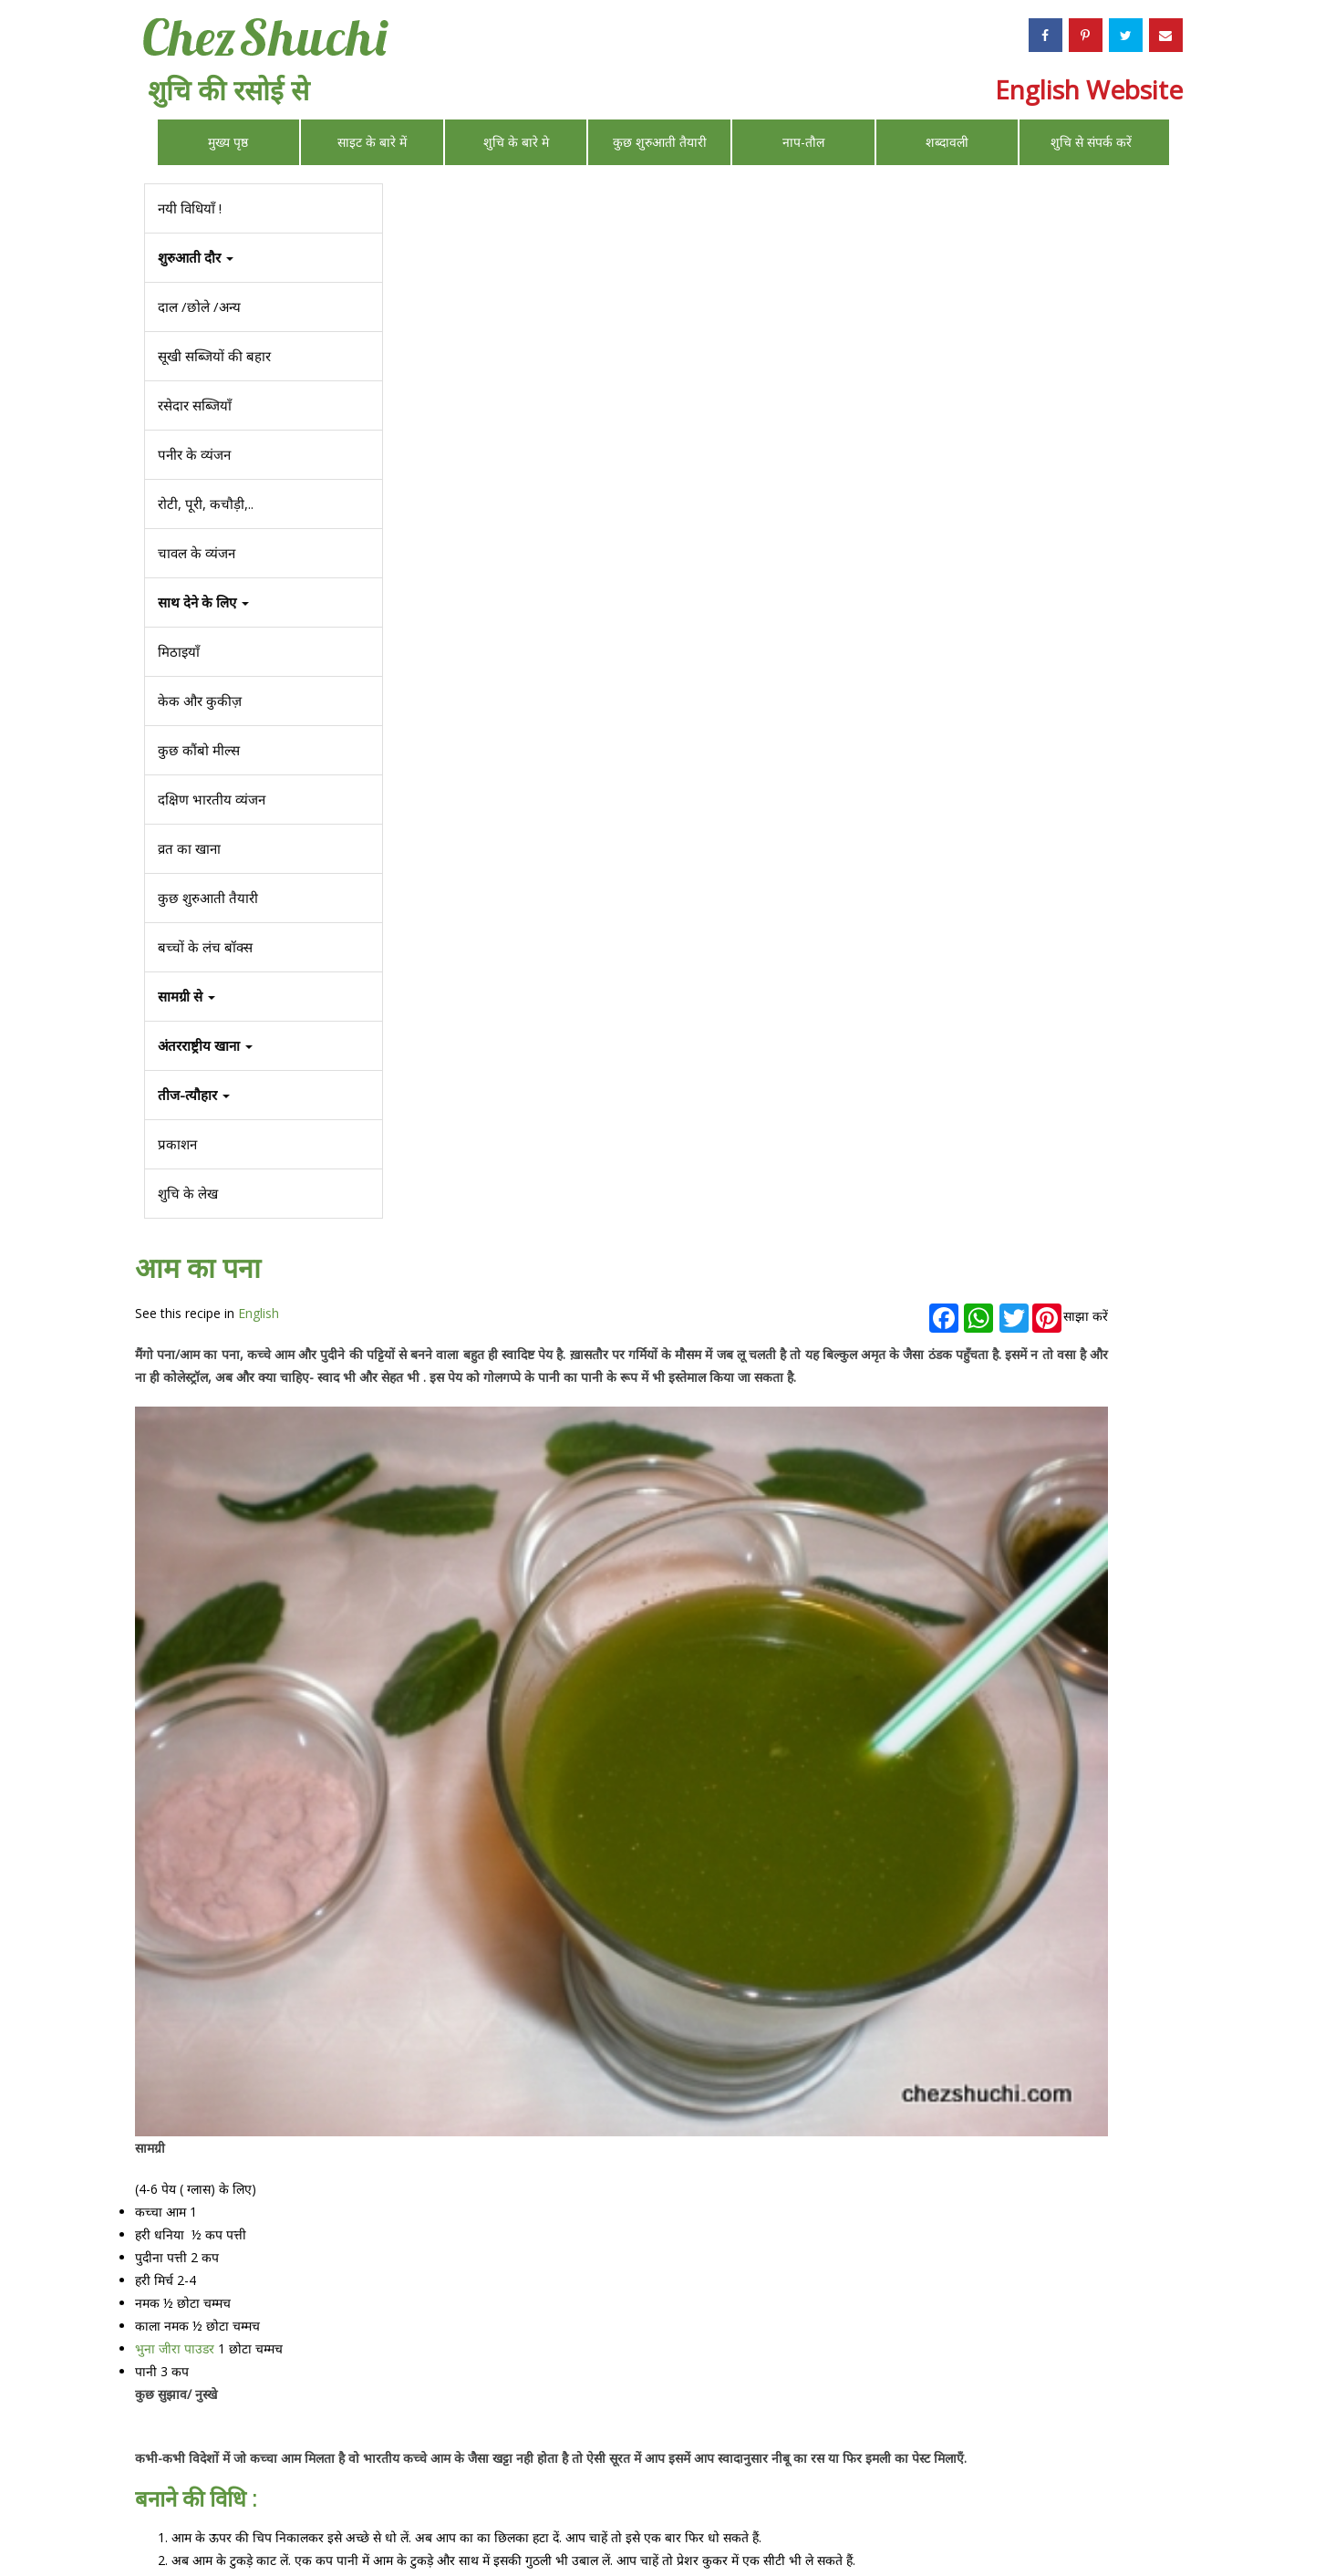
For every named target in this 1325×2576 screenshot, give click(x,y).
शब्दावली (947, 142)
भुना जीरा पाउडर (449, 1151)
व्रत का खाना (188, 848)
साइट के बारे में (372, 142)
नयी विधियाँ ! (189, 208)
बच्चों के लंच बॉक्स (204, 947)
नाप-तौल (803, 142)
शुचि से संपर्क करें (1091, 142)
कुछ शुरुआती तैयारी (660, 142)
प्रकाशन (176, 1144)
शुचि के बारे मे (516, 142)
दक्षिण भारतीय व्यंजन (210, 799)
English (533, 243)
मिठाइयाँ (178, 651)
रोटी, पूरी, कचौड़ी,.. (205, 503)
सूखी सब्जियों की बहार (213, 356)
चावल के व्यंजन (195, 553)
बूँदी (1048, 1599)
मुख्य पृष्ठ (228, 142)
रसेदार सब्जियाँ (194, 405)
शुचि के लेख (187, 1193)
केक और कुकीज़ (199, 700)
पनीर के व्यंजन (193, 454)
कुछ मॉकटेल (438, 2322)
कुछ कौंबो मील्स (198, 750)
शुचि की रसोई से (228, 90)
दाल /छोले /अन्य (198, 306)
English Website (1089, 89)
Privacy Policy (852, 2517)
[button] (263, 1095)
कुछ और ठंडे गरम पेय (459, 2363)
